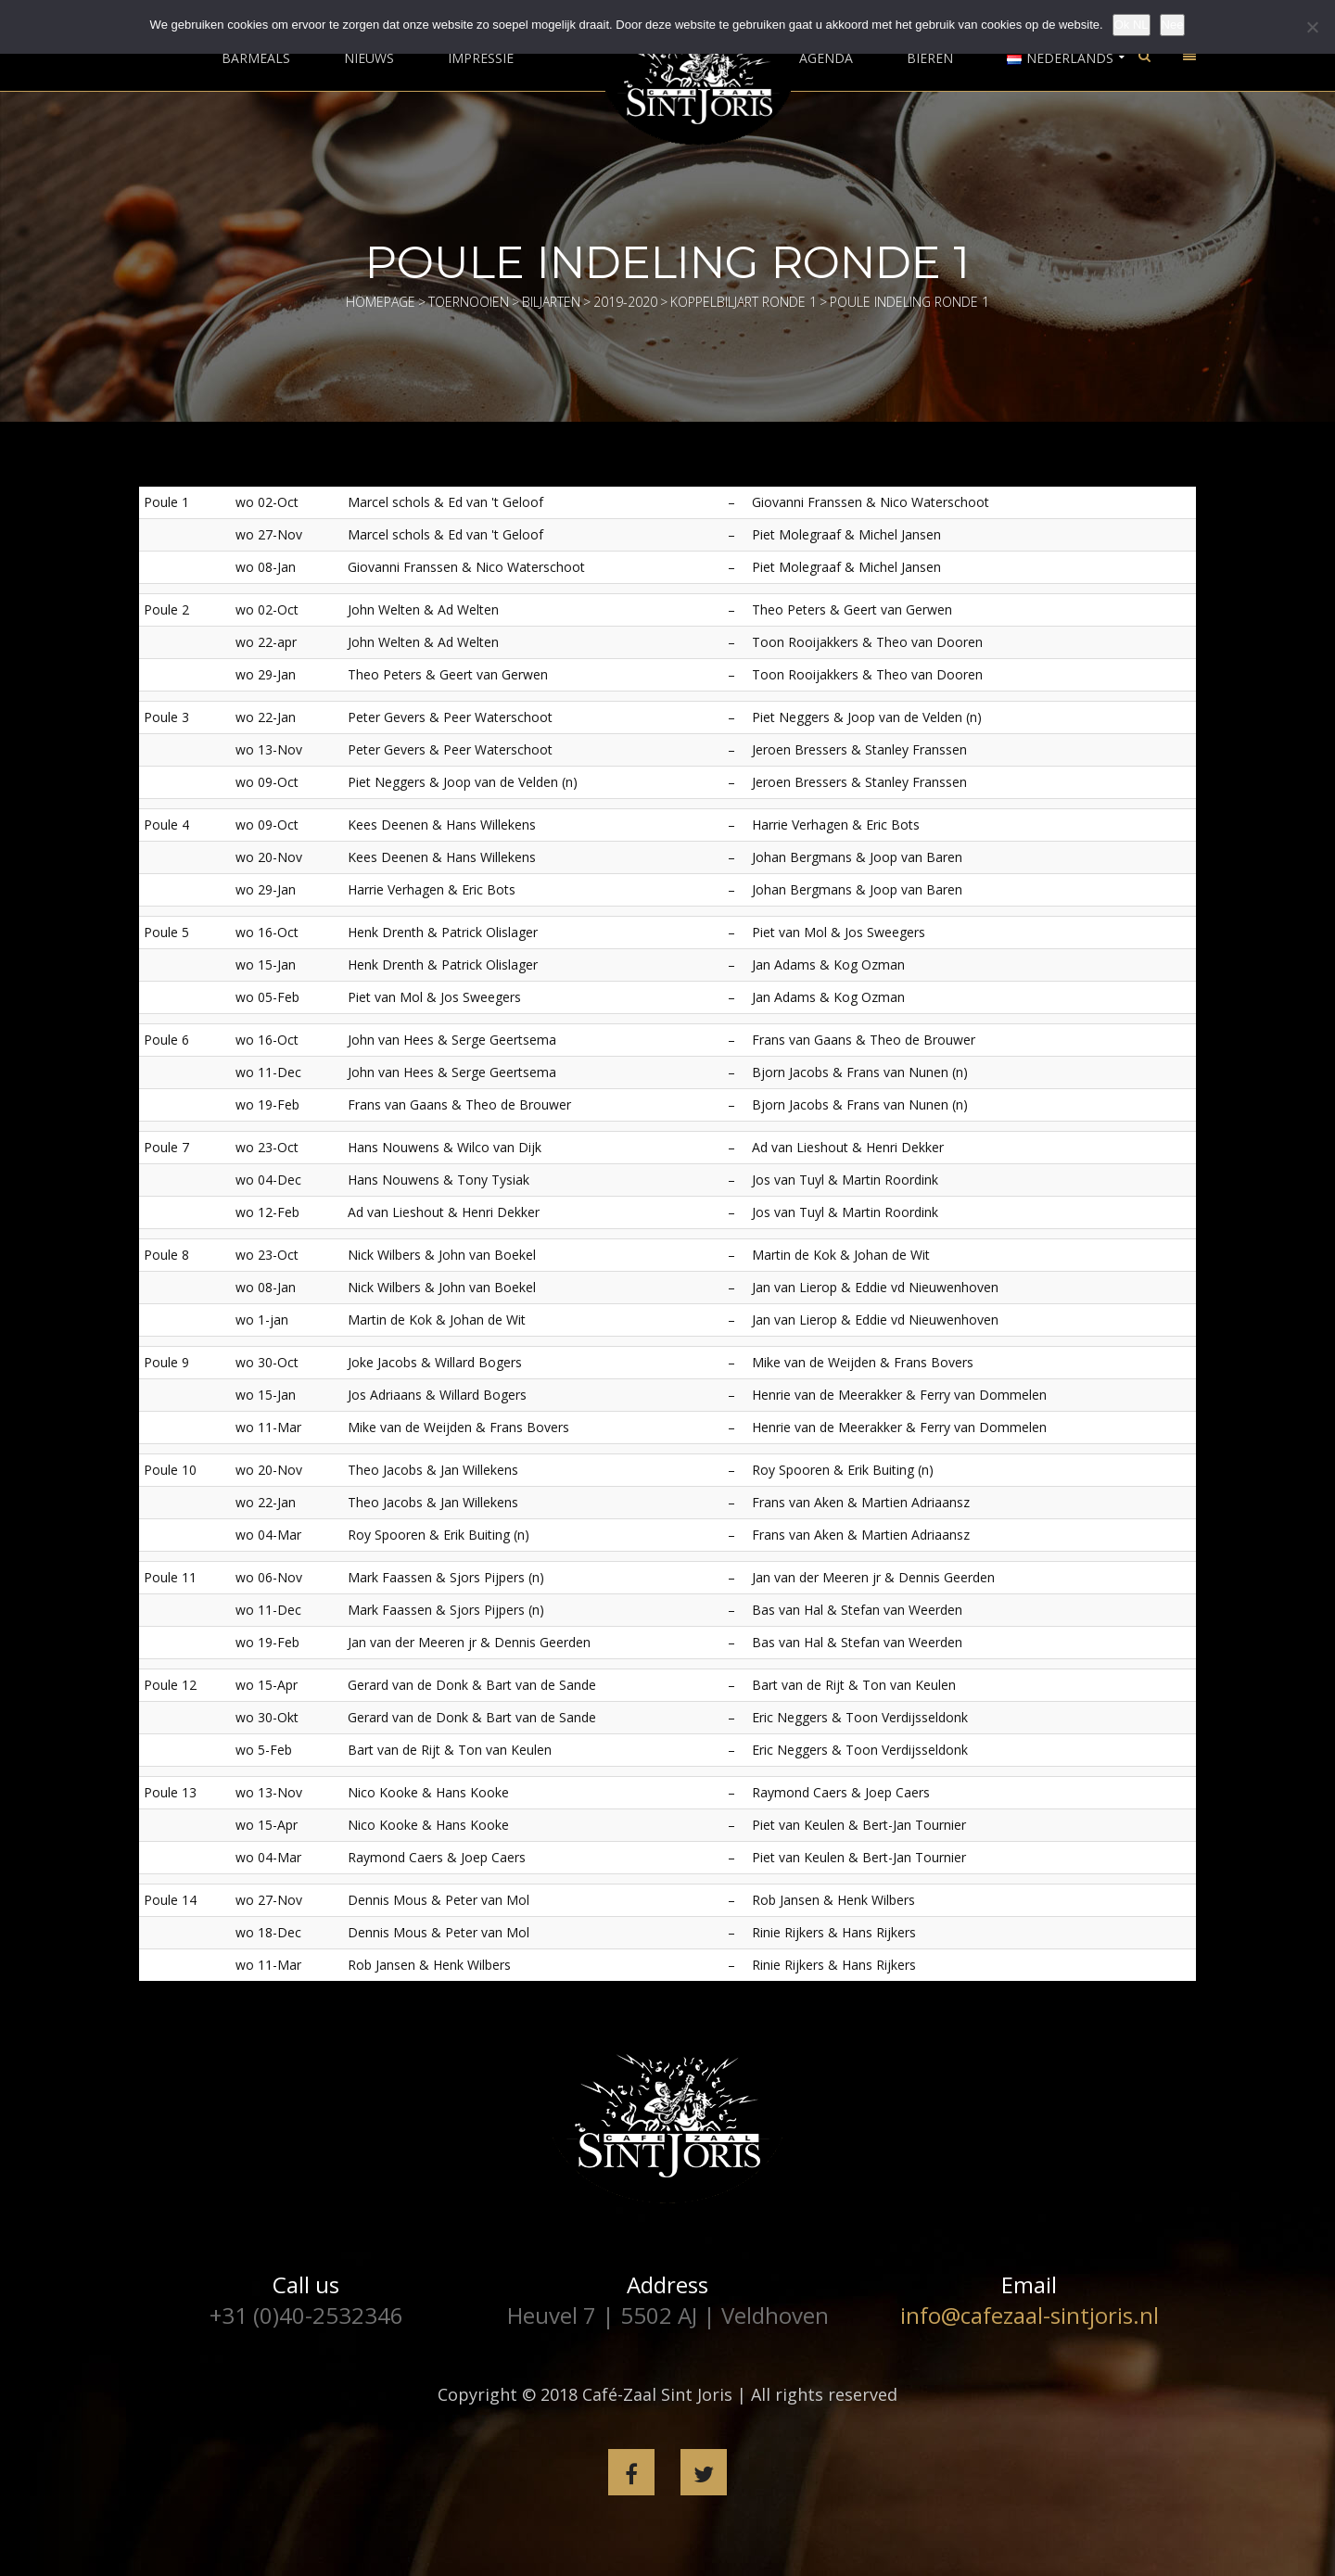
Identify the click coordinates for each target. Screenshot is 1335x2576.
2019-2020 (625, 302)
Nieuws (369, 58)
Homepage (380, 302)
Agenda (826, 58)
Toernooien (468, 302)
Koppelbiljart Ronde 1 (743, 302)
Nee (1173, 25)
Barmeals (256, 58)
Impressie (481, 58)
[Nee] (1312, 27)
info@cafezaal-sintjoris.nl (1029, 2315)
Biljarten (551, 302)
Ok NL (1131, 25)
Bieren (930, 58)
